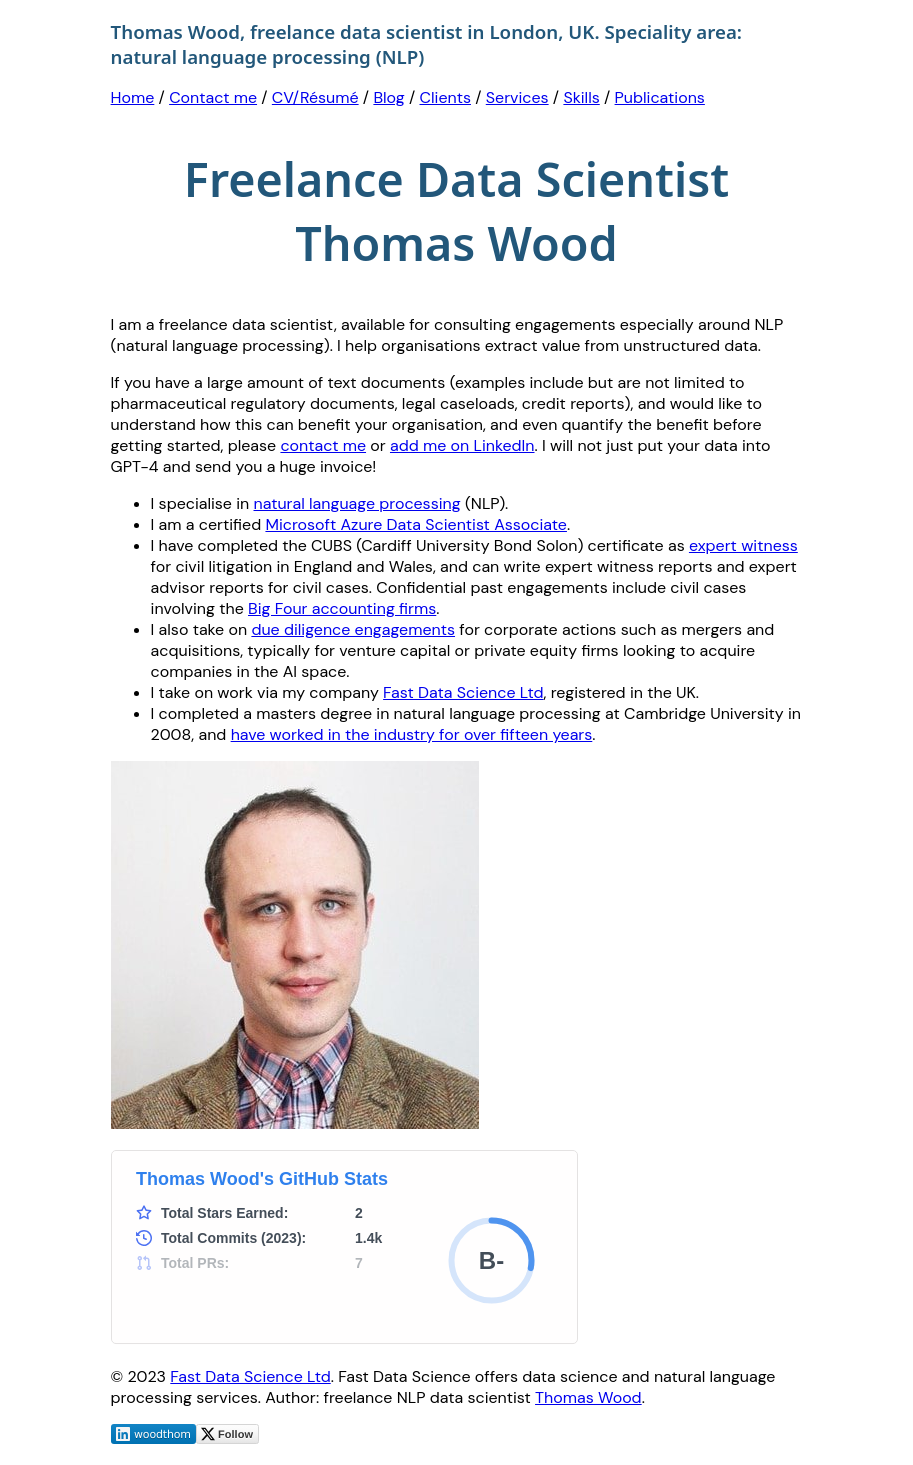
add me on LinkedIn (462, 445)
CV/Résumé (315, 97)
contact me (323, 445)
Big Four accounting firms (342, 608)
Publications (660, 97)
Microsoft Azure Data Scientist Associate (416, 524)
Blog (388, 97)
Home (133, 97)
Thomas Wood (588, 1397)
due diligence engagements (353, 629)
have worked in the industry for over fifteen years (412, 734)
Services (517, 97)
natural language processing (357, 503)
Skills (581, 97)
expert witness (743, 545)
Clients (445, 97)
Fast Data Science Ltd (463, 692)
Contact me (213, 97)
